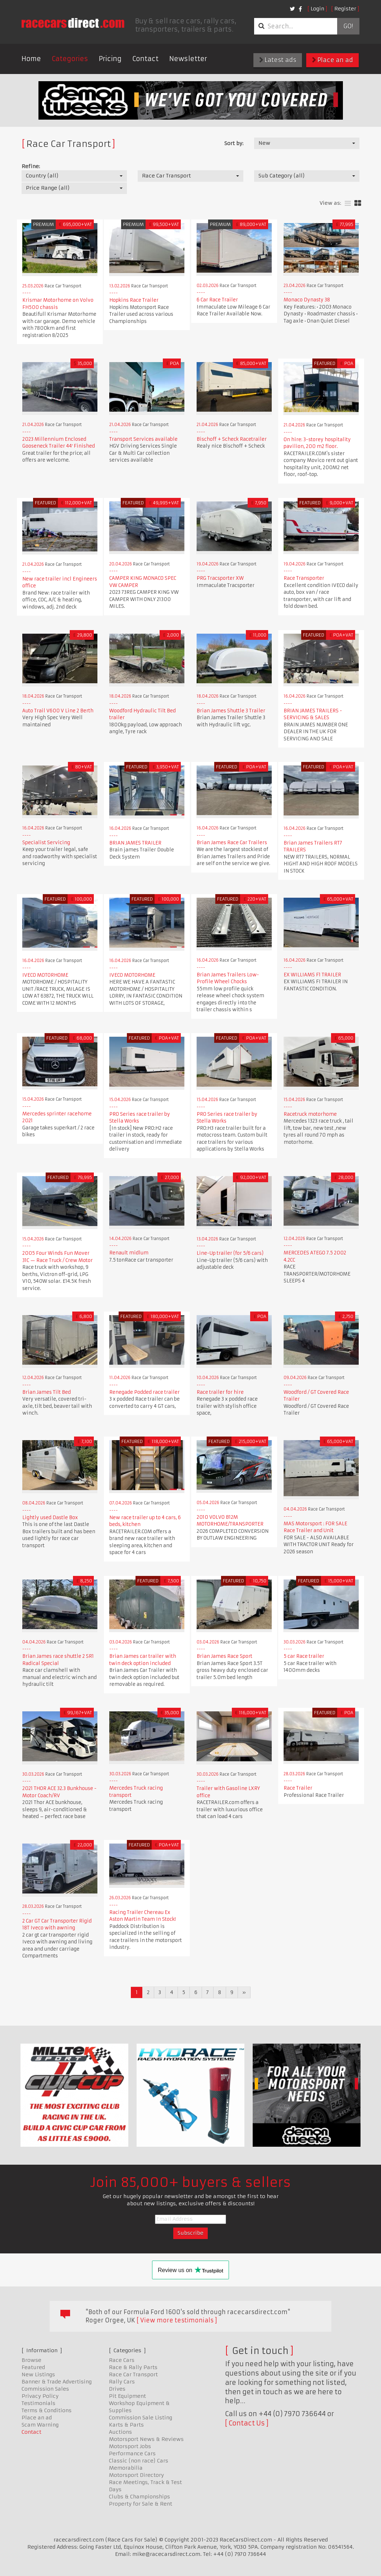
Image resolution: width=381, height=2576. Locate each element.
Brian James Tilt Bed (46, 1392)
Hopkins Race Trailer (134, 300)
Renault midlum (128, 1253)
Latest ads (277, 60)
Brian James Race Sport (224, 1656)
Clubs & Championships (139, 2496)
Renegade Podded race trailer (144, 1392)
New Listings (38, 2374)
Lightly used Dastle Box (50, 1517)
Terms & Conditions (47, 2410)
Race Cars (121, 2360)
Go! (348, 26)
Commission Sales (45, 2389)
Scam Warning (40, 2425)
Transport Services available (143, 439)
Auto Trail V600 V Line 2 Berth (57, 711)
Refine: (31, 166)
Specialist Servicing (46, 843)
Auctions (120, 2432)
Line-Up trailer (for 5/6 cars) (230, 1253)
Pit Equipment (127, 2396)
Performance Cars (132, 2453)
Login (317, 8)
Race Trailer (298, 1788)
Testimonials (38, 2403)
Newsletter (188, 59)
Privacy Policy (40, 2396)
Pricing (110, 59)
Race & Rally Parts (133, 2367)
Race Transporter (304, 578)
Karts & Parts (126, 2425)
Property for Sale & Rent (140, 2504)
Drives (117, 2389)
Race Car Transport (133, 2374)
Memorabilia (126, 2468)
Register (345, 8)
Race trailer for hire (220, 1392)
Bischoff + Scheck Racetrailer (232, 439)
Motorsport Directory (136, 2475)
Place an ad (332, 60)
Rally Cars (122, 2381)
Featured (33, 2367)
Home (31, 59)
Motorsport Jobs (130, 2446)
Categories (70, 59)
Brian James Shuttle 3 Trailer (231, 711)
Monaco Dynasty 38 (307, 300)
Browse (31, 2360)
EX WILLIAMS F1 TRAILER (312, 975)
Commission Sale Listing (140, 2417)
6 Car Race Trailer (217, 300)
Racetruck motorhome (310, 1114)
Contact (145, 59)
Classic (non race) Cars (138, 2460)
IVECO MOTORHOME (45, 975)
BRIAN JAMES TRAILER (135, 843)
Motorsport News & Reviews (146, 2439)
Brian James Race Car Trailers (232, 843)
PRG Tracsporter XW (220, 578)
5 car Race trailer (304, 1656)
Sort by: (233, 143)
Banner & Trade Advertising (57, 2381)
